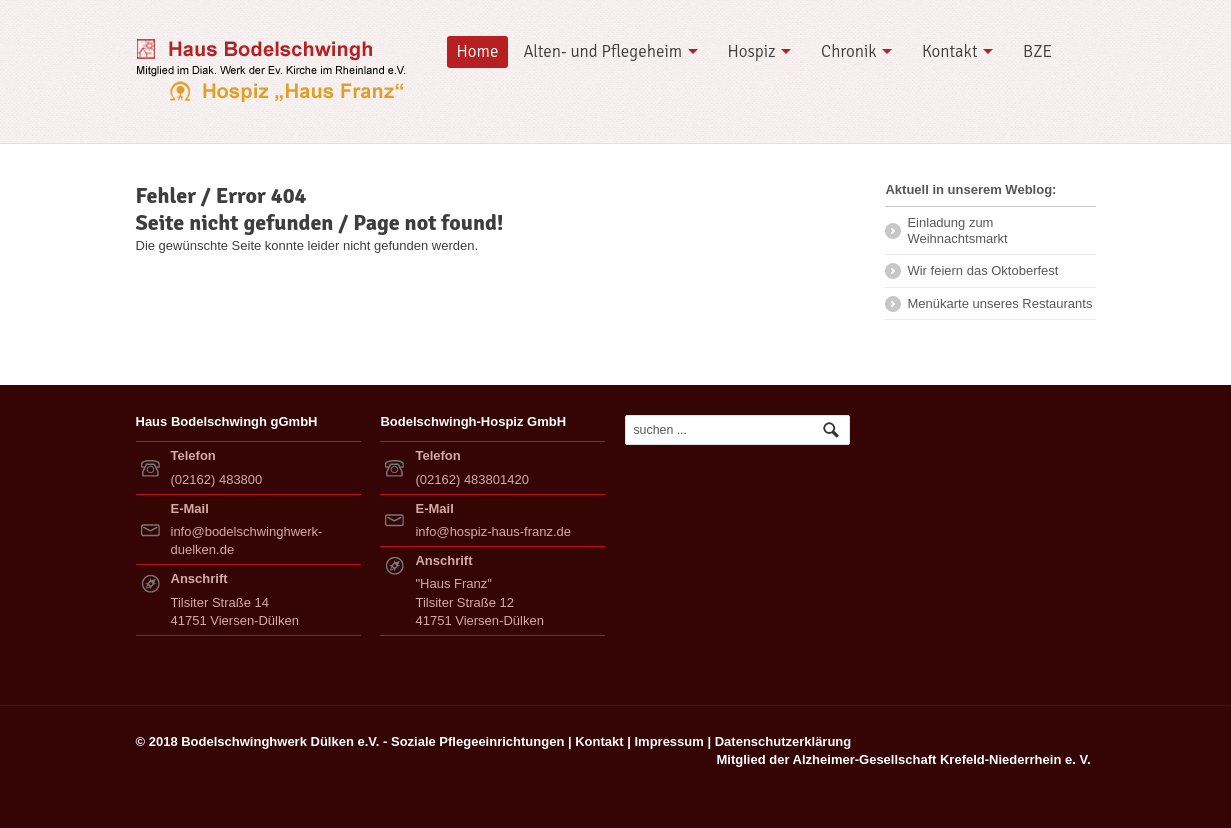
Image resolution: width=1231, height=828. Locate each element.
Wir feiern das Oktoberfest (982, 270)
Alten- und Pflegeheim (602, 51)
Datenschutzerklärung (783, 741)
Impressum (668, 741)
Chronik (849, 51)
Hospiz (751, 51)
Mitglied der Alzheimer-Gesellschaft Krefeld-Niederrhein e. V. (904, 759)
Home (478, 51)
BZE (1037, 51)
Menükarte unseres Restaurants (999, 303)
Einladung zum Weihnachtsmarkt (957, 230)
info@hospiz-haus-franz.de (493, 531)
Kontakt (950, 51)
